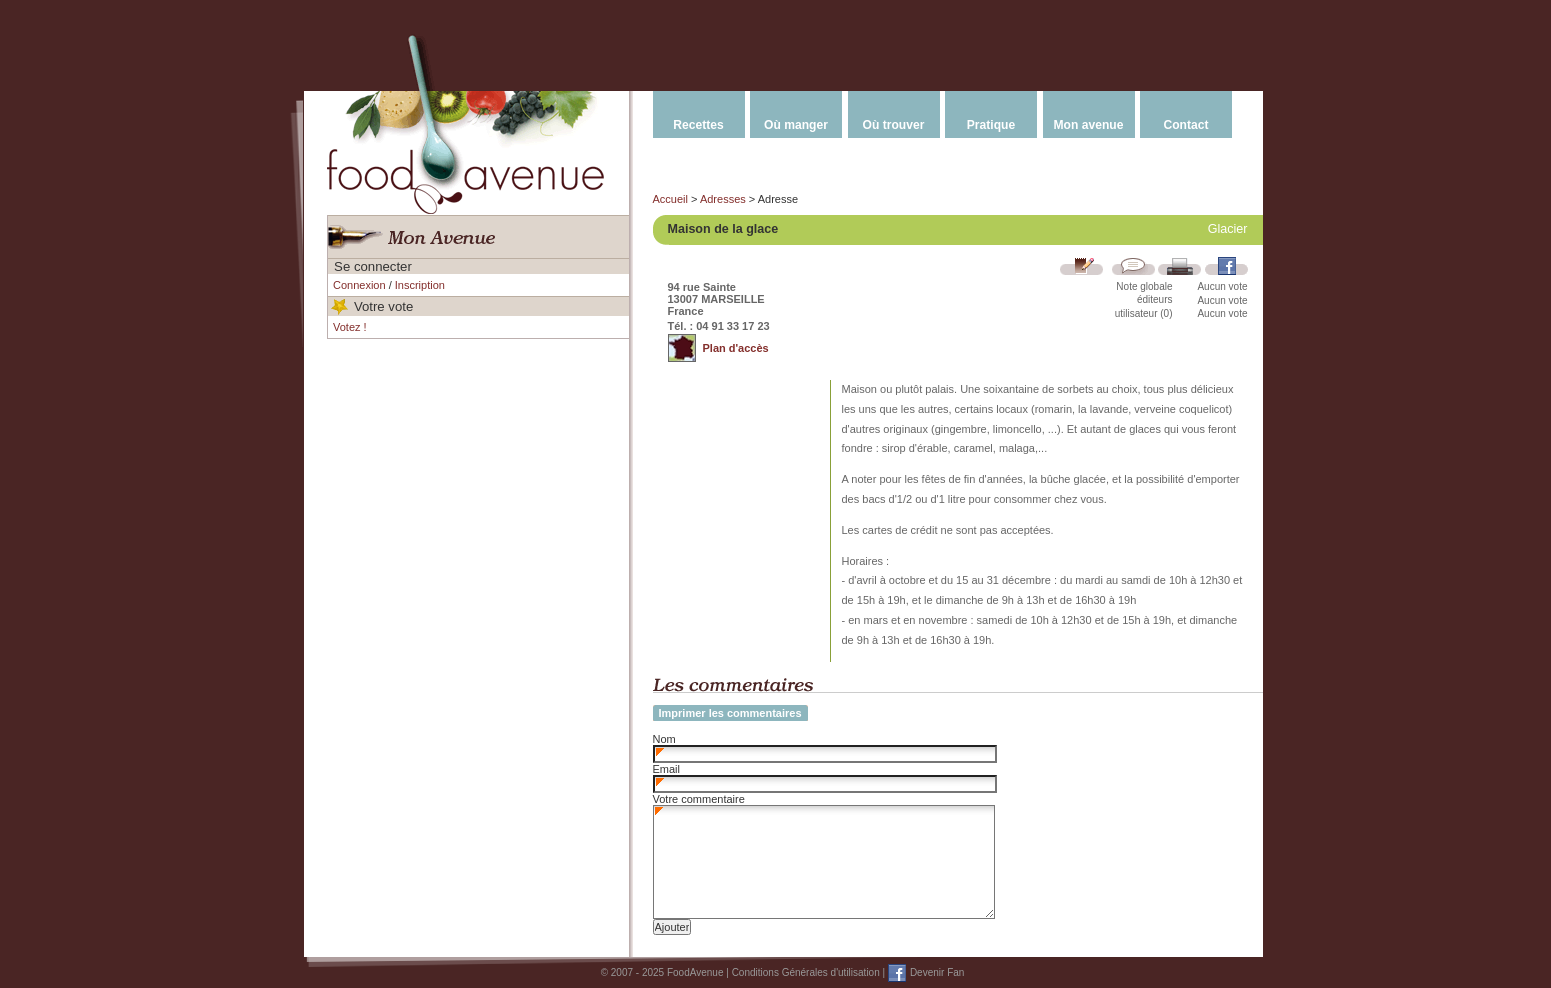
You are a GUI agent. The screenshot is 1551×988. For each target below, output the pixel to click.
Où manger (796, 125)
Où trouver (894, 125)
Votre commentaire (699, 799)
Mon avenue (1089, 125)
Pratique (991, 125)
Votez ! (350, 327)
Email (667, 769)
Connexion (359, 285)
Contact (1185, 125)
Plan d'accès (736, 348)
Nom (664, 739)
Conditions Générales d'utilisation (806, 972)
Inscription (420, 285)
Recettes (698, 125)
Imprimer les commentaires (730, 713)
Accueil (670, 199)
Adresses (723, 199)
